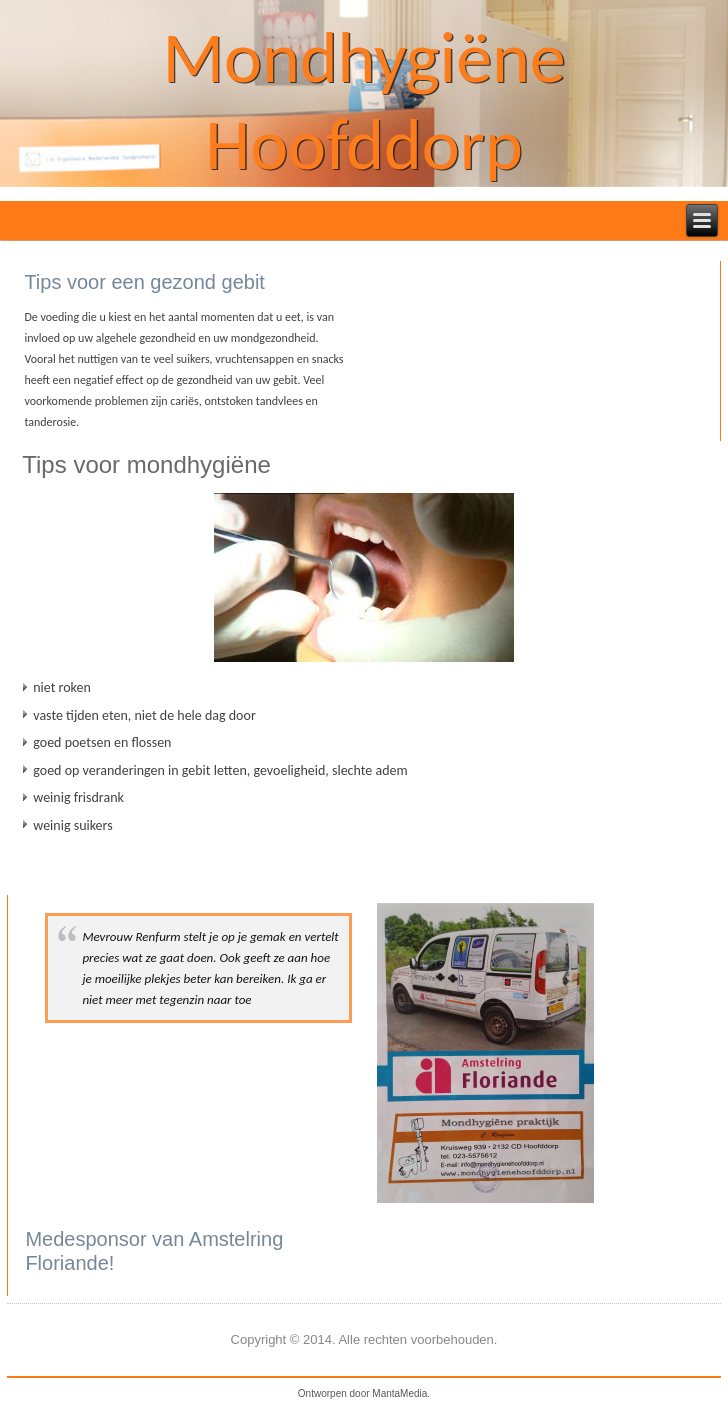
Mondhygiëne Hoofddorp (363, 100)
